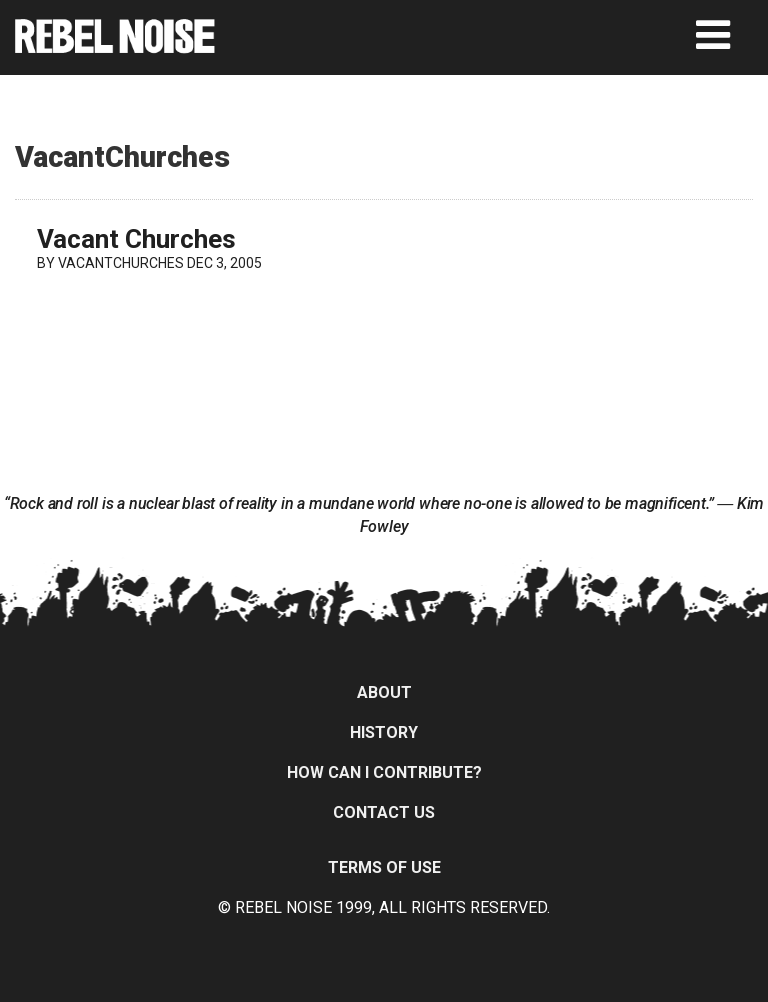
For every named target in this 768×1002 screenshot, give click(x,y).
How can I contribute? (384, 772)
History (384, 732)
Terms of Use (384, 867)
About (384, 692)
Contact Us (384, 812)
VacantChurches (121, 263)
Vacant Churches (136, 239)
